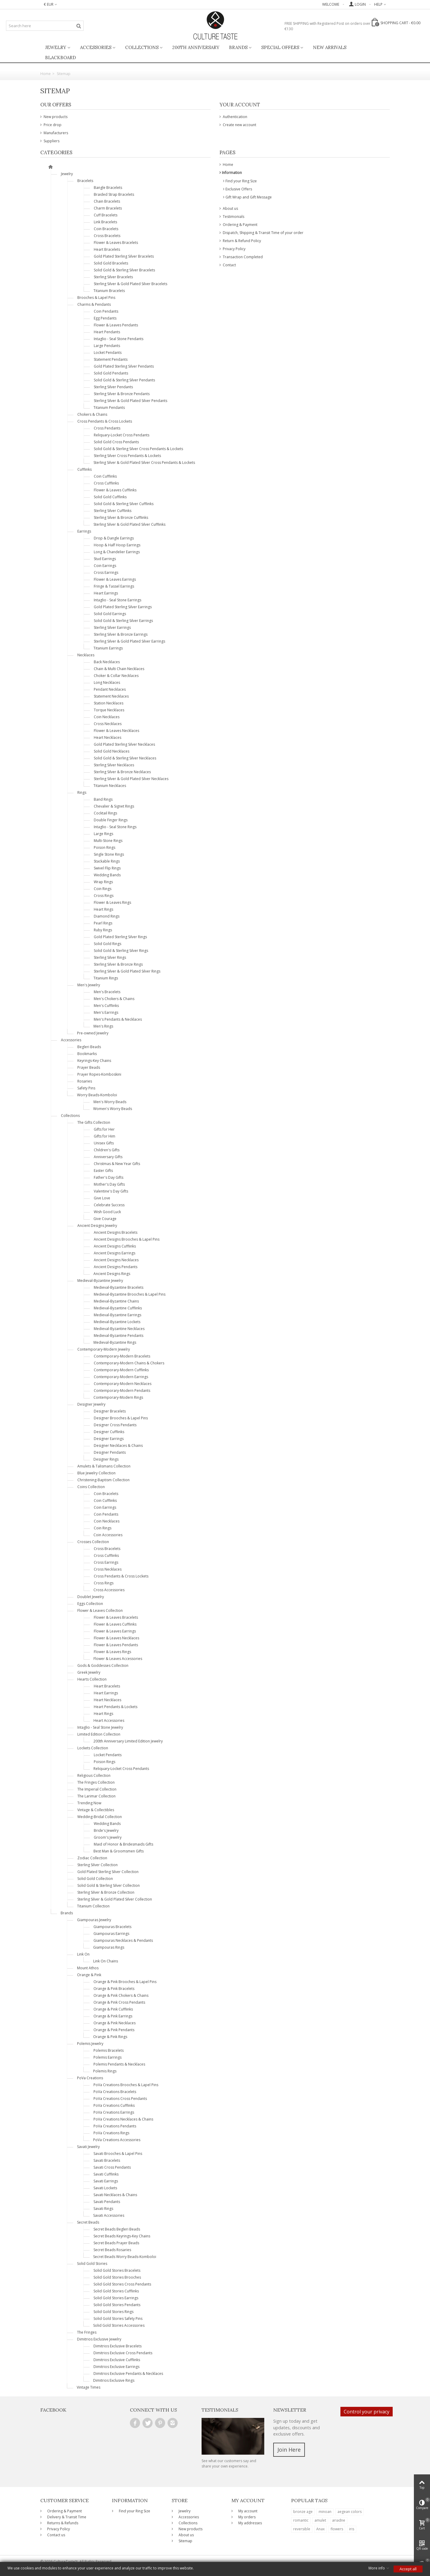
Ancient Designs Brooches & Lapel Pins (126, 1239)
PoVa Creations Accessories (116, 2139)
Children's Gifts (106, 1149)
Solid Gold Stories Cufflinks (116, 2291)
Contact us (55, 2534)
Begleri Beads (89, 1046)
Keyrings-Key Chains (94, 1060)
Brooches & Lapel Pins (96, 297)
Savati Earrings (105, 2181)
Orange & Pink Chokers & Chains (120, 1995)
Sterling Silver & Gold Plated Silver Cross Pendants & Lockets (144, 462)
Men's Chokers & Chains (114, 998)
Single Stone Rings (109, 854)
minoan (325, 2511)
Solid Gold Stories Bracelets (116, 2270)
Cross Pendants (107, 428)
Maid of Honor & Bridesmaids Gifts (123, 1844)
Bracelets (85, 180)
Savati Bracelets (106, 2160)
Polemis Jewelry (90, 2043)
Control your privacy (366, 2411)
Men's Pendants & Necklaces (118, 1019)
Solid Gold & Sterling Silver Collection (108, 1885)
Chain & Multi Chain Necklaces (119, 668)
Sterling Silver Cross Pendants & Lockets (127, 455)
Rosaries (84, 1081)
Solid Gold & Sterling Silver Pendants (124, 380)
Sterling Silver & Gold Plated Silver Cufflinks (129, 524)
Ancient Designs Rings (111, 1273)
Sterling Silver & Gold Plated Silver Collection (114, 1899)
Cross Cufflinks (106, 483)
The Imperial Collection (96, 1789)
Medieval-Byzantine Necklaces (119, 1328)
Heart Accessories (108, 1720)
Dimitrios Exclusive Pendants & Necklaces (128, 2373)
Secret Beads (88, 2222)
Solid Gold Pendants (111, 373)
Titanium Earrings (108, 648)
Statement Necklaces (111, 696)
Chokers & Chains (92, 414)
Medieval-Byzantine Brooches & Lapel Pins (129, 1294)
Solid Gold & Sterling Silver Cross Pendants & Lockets (138, 448)
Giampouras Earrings (111, 1933)
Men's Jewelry (88, 984)
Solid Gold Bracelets (111, 263)
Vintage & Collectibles (95, 1809)
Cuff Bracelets (105, 215)
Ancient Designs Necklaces (116, 1259)
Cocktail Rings (105, 813)
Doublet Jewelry (90, 1596)
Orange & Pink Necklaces (114, 2022)
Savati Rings (103, 2208)
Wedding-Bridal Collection (99, 1816)
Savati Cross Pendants (112, 2167)
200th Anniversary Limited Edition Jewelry (128, 1741)
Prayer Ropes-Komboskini (99, 1074)
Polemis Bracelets (108, 2050)
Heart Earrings (106, 593)
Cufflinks (84, 469)
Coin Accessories (107, 1534)
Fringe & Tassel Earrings (114, 586)
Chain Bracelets (107, 201)
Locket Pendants (108, 352)
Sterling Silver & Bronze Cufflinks (121, 517)
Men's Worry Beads (109, 1101)
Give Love (102, 1198)
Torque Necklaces (109, 710)
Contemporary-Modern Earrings (121, 1376)
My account (247, 2511)
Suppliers (51, 140)
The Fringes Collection (96, 1782)
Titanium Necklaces (109, 785)
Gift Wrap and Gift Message (248, 197)
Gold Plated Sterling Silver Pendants (124, 366)
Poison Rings (104, 847)
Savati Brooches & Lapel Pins (117, 2153)
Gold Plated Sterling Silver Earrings (123, 606)
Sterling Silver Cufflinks (112, 510)
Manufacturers (55, 132)
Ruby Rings (103, 929)
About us (230, 208)
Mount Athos (88, 1967)
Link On (83, 1954)
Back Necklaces (107, 661)
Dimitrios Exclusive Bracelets (117, 2346)
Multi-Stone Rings (108, 840)
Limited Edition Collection (98, 1734)
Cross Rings (103, 895)
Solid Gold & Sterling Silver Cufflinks (123, 503)
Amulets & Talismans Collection (103, 1466)
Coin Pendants (106, 311)
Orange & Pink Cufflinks (113, 2009)
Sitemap (185, 2540)
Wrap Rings (103, 881)
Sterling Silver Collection (97, 1864)
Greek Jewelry (88, 1672)
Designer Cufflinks (109, 1431)
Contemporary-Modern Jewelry (103, 1349)
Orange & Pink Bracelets (113, 1988)
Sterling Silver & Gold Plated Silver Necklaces (131, 778)
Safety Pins (86, 1088)
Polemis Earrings (107, 2057)
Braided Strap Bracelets (114, 194)
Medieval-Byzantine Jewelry (100, 1280)
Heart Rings (103, 909)
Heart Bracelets (107, 249)
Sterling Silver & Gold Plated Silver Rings (127, 971)
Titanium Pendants (109, 407)
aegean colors (349, 2511)
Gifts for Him (104, 1136)
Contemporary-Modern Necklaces (122, 1383)
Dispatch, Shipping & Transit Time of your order (262, 232)
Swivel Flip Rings (107, 868)
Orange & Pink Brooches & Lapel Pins (124, 1981)
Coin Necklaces (106, 716)
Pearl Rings (103, 923)
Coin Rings (102, 888)
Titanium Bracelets (109, 290)
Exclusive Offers (238, 189)
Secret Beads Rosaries (112, 2249)
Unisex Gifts (104, 1143)
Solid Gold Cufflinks (110, 496)
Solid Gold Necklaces (111, 751)
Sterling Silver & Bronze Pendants (122, 393)
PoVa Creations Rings (111, 2132)
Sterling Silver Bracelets (113, 276)
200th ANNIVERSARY (195, 47)
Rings (81, 792)
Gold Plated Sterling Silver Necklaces (124, 744)
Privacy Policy (233, 248)
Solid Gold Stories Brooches (117, 2277)
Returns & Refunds (62, 2522)
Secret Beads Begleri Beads (116, 2229)
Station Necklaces (108, 703)
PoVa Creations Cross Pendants (120, 2098)
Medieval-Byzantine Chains (116, 1301)
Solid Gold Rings (107, 943)
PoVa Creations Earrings (113, 2112)
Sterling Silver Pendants (113, 386)
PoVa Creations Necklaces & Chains (123, 2119)
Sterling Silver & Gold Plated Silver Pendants (130, 400)
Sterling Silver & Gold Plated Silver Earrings (129, 641)
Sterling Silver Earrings (112, 627)
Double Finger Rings (111, 820)
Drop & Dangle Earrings (114, 538)
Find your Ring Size (241, 181)
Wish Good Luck (107, 1211)
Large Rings (103, 833)
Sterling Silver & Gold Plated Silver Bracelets (130, 283)
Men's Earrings (106, 1012)
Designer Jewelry (91, 1404)
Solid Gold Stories (92, 2263)
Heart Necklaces (107, 737)
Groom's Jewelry (108, 1837)
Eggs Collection (90, 1603)
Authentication (234, 116)
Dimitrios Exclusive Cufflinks (116, 2359)
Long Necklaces (107, 682)
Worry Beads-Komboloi (97, 1094)
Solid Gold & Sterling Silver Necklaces (125, 758)
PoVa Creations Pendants (114, 2126)
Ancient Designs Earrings (114, 1253)
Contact (229, 264)
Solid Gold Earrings (110, 613)
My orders (246, 2517)
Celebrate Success (109, 1204)
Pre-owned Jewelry (92, 1033)
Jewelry (55, 47)
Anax (320, 2528)
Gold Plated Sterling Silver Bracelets (124, 256)
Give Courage (104, 1218)
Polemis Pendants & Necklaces (119, 2064)
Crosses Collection (93, 1541)
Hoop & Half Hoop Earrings (117, 545)
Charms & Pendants (94, 304)
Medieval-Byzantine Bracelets (118, 1287)
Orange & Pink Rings (110, 2036)
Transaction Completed (242, 256)
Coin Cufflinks (105, 476)
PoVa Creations (90, 2077)
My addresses (249, 2522)
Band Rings (103, 799)
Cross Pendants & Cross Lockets (104, 421)
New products (55, 116)
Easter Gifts (103, 1170)
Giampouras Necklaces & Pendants (123, 1940)
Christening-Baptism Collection (103, 1479)
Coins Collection (91, 1486)
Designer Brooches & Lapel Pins (121, 1418)
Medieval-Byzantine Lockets (117, 1321)
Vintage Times (88, 2387)
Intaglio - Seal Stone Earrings (117, 600)
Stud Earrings (105, 558)
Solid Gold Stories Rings (113, 2311)
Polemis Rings (104, 2071)
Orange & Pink (89, 1974)
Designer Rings (106, 1459)
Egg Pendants (105, 318)
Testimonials (233, 216)
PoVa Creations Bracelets (114, 2091)
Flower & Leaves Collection (100, 1610)
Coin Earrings (105, 565)
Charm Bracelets (108, 208)
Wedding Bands (107, 874)
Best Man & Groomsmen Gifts (118, 1851)
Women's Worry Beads (112, 1108)
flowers (337, 2528)
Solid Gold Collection (95, 1878)
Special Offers (280, 47)
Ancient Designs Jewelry (97, 1225)
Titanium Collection (93, 1906)
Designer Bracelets (110, 1411)
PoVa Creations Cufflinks (114, 2105)
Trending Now (89, 1803)
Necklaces (85, 655)
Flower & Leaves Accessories (117, 1658)
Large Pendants (107, 345)
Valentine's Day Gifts (111, 1191)
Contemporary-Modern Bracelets (122, 1356)
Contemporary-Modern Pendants (122, 1390)
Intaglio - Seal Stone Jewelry (100, 1727)
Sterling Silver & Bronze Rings (118, 964)
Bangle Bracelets (108, 187)
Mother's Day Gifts (109, 1184)
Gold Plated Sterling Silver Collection (108, 1871)
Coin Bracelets (106, 228)
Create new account (239, 124)
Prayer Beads (88, 1067)
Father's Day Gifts (108, 1177)
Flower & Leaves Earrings (115, 579)
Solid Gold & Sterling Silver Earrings (123, 620)
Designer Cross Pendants (115, 1424)
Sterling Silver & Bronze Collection (105, 1892)
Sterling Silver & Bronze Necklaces (122, 771)
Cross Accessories (109, 1589)
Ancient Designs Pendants (115, 1266)
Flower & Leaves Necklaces (116, 730)
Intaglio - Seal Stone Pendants (118, 338)
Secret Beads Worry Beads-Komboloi (124, 2256)
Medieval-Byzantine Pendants (118, 1335)
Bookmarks (87, 1053)
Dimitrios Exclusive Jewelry (99, 2339)
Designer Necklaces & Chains (118, 1445)
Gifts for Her (104, 1129)
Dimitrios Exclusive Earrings (116, 2366)
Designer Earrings (109, 1438)
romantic (300, 2520)
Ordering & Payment (239, 224)
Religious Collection (93, 1775)
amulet (320, 2520)
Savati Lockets (105, 2187)
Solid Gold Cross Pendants (116, 441)
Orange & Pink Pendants (113, 2029)
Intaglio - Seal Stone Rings (115, 826)
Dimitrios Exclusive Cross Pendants (122, 2352)
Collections (142, 47)
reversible (301, 2528)
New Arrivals (329, 47)
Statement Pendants (111, 359)
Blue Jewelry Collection (96, 1473)
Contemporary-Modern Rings (118, 1397)
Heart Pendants (107, 331)
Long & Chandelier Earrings (117, 551)
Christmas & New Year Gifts (117, 1163)
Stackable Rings (107, 861)
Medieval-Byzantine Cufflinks (118, 1308)
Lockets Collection (92, 1748)
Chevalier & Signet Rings (114, 806)
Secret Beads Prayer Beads (116, 2242)
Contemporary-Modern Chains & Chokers (129, 1363)
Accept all (408, 2569)
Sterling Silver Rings (110, 957)
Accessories (95, 47)
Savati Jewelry (88, 2146)
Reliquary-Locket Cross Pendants (121, 435)
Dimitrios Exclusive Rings (113, 2380)
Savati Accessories (108, 2215)
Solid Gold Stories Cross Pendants (122, 2284)
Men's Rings (103, 1026)
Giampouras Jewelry (94, 1919)
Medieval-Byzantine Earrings (117, 1314)
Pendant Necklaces (110, 689)
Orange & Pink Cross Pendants (119, 2002)
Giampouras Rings (108, 1947)
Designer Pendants (110, 1452)
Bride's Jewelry (106, 1830)
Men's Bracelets (107, 991)
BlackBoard (60, 57)
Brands (238, 47)
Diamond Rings (106, 916)
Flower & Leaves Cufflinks (115, 490)
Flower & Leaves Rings (112, 902)
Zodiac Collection (92, 1857)
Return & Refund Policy (241, 240)
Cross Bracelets (107, 235)
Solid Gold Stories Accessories (119, 2325)
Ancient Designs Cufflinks (115, 1246)
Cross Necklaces (108, 723)
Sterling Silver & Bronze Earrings (121, 634)
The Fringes (86, 2332)
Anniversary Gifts (108, 1156)
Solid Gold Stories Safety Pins (117, 2318)
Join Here (289, 2449)
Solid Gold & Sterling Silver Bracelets (124, 270)
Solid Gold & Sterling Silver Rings (121, 950)
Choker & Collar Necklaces (116, 675)
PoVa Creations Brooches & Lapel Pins (125, 2084)
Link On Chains (105, 1961)
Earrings (84, 531)
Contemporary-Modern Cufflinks (121, 1369)
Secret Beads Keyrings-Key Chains (121, 2236)
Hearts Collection (92, 1679)
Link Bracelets (105, 221)
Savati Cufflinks (106, 2174)
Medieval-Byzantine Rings (114, 1342)
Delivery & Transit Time (66, 2517)
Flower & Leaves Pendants (116, 325)
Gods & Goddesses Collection (102, 1665)
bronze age (303, 2511)
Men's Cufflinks (106, 1005)
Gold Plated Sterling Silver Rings (120, 936)
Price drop (52, 124)
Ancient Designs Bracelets (115, 1232)
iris (351, 2528)
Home (227, 164)
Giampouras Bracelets (112, 1926)
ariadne (338, 2520)
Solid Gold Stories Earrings (115, 2297)
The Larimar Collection (96, 1796)
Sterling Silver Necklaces (114, 765)
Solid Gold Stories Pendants (116, 2304)
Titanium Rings (105, 978)
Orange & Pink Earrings (112, 2016)
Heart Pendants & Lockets (115, 1706)
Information (232, 172)
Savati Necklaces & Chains (115, 2194)
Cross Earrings (106, 572)
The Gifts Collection (93, 1122)
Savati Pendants (106, 2201)
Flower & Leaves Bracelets (116, 242)
